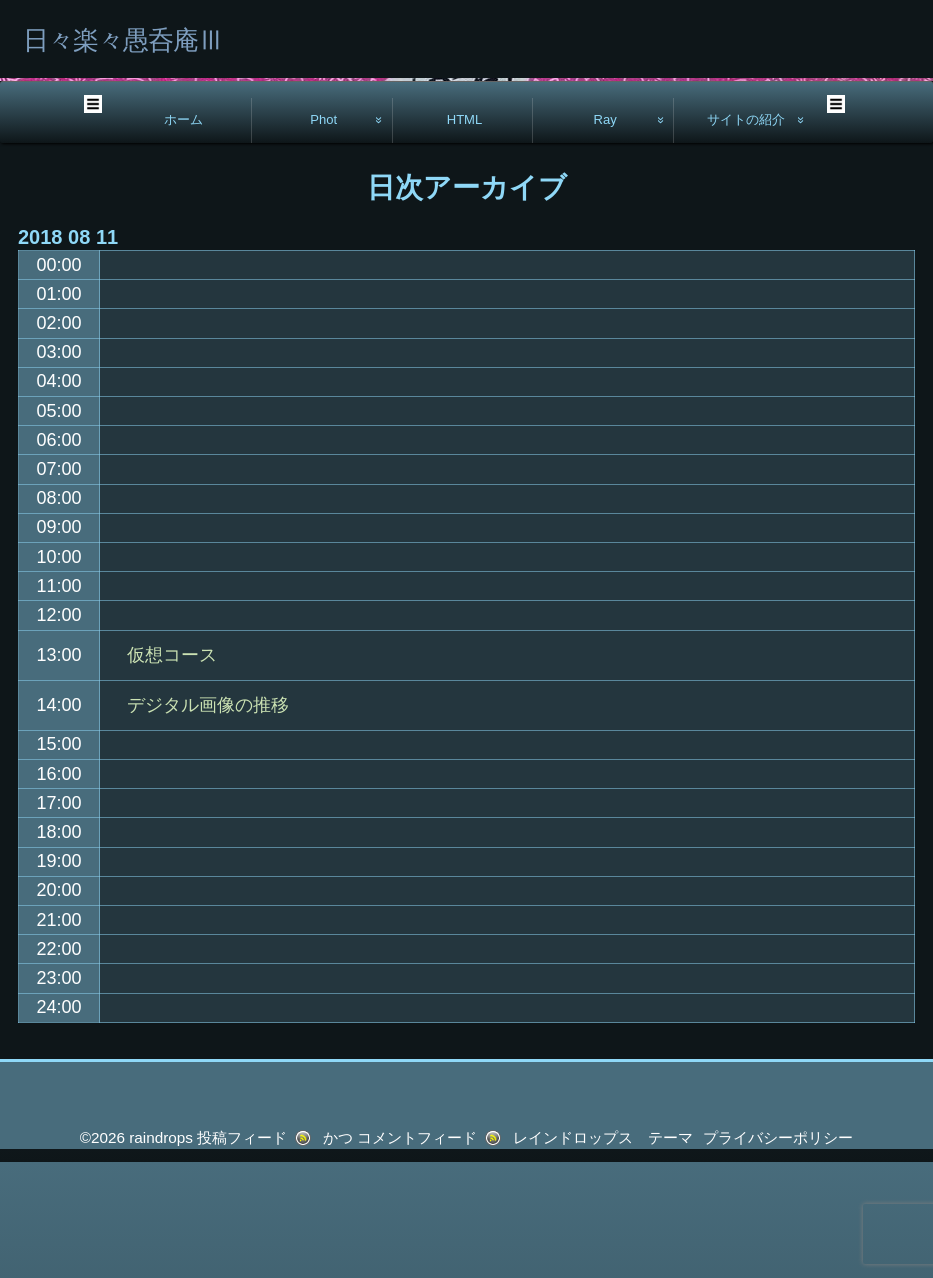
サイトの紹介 (746, 235)
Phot (323, 235)
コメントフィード (417, 1253)
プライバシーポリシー (778, 1253)
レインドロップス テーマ (603, 1253)
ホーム (183, 235)
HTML (465, 235)
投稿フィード (242, 1253)
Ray (605, 235)
